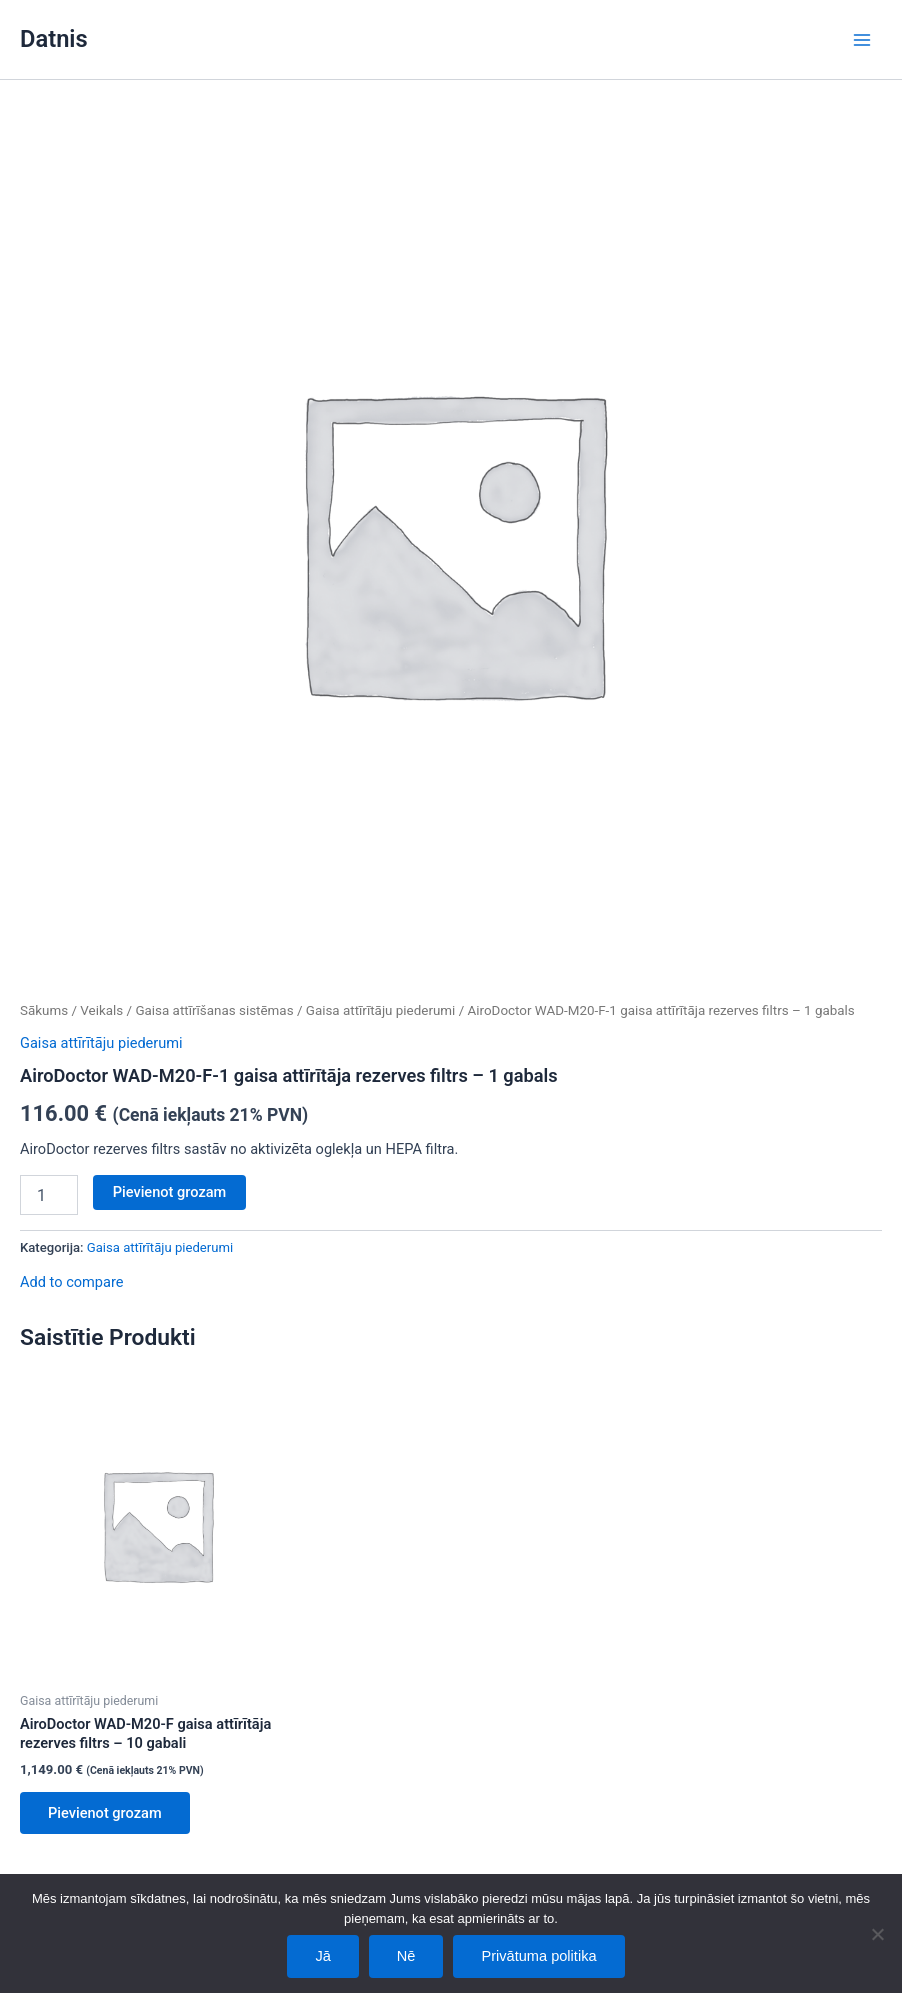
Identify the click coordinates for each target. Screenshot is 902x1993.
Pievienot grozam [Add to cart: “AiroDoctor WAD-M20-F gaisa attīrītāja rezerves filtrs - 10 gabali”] (105, 1813)
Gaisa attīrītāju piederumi (381, 1010)
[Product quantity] (49, 1195)
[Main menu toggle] (862, 39)
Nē (406, 1956)
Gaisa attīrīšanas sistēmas (214, 1010)
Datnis (54, 39)
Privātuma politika (538, 1956)
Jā (322, 1956)
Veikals (101, 1010)
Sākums (44, 1010)
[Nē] (877, 1934)
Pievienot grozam (170, 1192)
